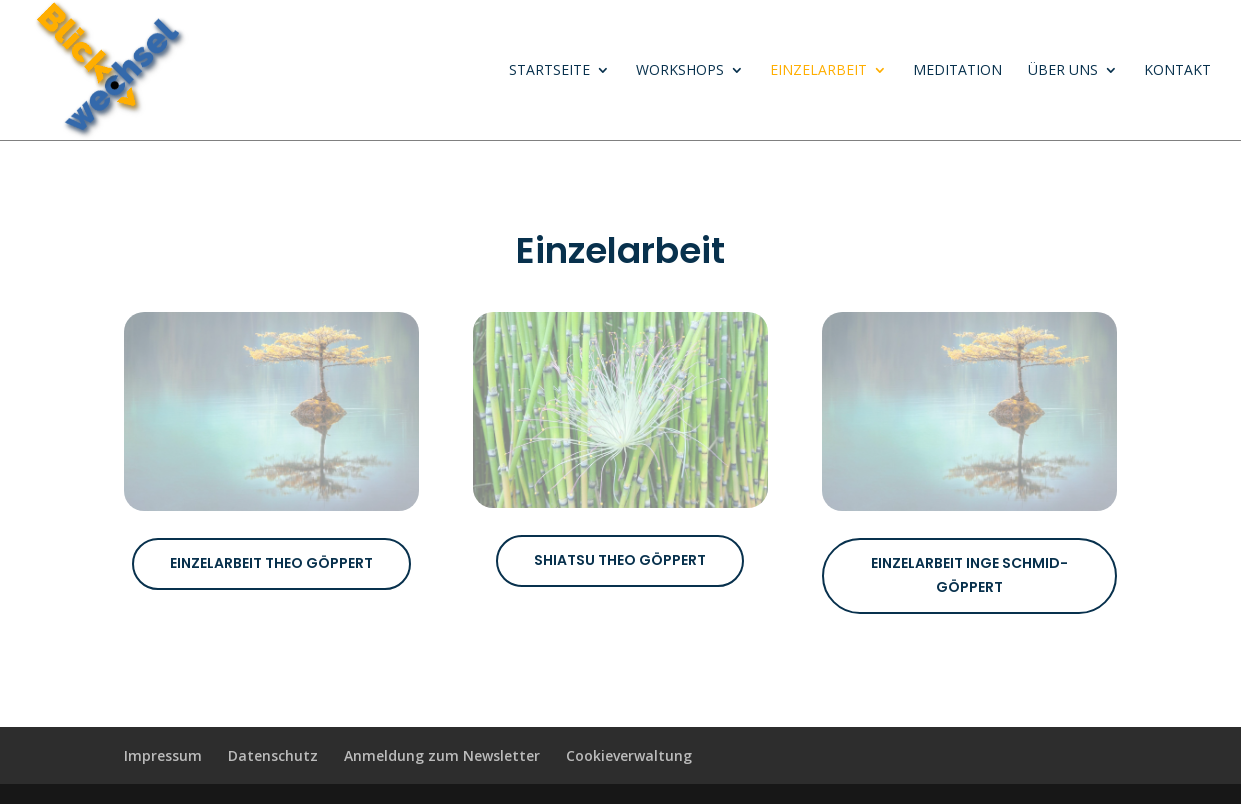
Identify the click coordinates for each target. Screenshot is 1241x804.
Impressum (163, 755)
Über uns (1063, 71)
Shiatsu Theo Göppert (620, 560)
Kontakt (1177, 71)
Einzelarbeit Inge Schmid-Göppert (969, 575)
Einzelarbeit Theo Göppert (271, 563)
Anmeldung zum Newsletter (442, 755)
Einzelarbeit (818, 71)
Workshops (680, 71)
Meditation (957, 71)
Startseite (549, 71)
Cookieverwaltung (629, 755)
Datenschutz (273, 755)
